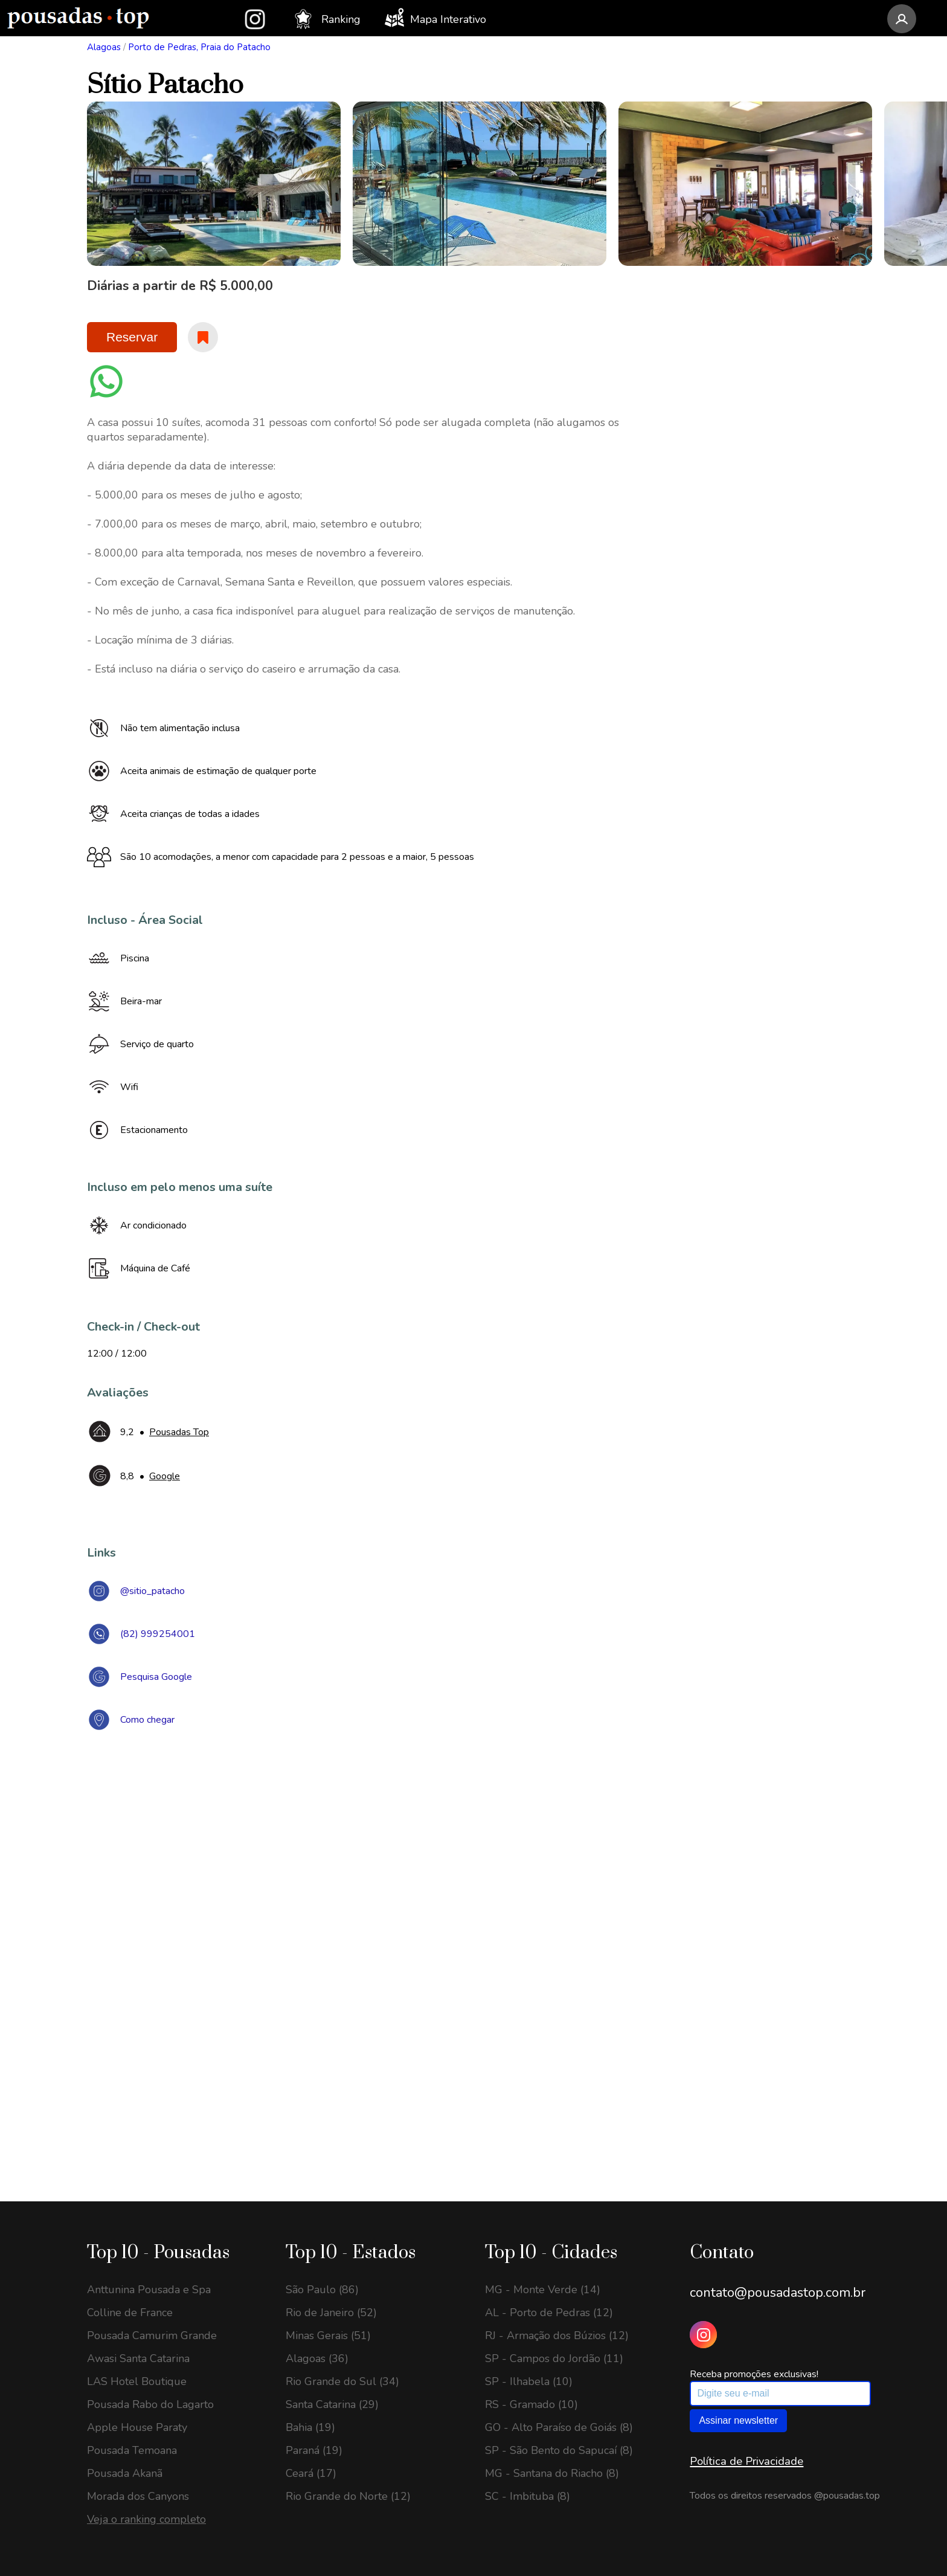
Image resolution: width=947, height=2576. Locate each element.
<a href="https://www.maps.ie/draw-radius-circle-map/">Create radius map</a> (473, 1916)
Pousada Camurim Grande (152, 2335)
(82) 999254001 (157, 1634)
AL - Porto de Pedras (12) (549, 2312)
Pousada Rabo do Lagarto (150, 2404)
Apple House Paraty (137, 2427)
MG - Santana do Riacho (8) (552, 2473)
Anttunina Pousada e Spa (149, 2290)
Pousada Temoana (132, 2450)
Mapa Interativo (435, 17)
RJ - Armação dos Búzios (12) (557, 2335)
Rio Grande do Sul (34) (342, 2381)
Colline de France (130, 2312)
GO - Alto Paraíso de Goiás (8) (559, 2427)
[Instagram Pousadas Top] (703, 2334)
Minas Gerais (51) (328, 2335)
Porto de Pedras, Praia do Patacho (199, 47)
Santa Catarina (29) (332, 2404)
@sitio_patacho (152, 1591)
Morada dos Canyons (138, 2496)
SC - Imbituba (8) (527, 2496)
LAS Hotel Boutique (137, 2381)
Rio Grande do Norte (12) (348, 2496)
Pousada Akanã (124, 2473)
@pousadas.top (847, 2495)
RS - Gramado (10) (531, 2404)
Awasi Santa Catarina (138, 2358)
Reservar (132, 337)
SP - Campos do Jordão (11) (554, 2358)
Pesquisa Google (156, 1676)
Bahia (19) (310, 2427)
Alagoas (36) (317, 2358)
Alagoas (104, 47)
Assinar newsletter (738, 2420)
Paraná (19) (314, 2450)
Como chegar (147, 1719)
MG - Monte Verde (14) (542, 2290)
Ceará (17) (311, 2473)
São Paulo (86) (322, 2290)
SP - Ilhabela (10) (529, 2381)
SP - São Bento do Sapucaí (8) (559, 2450)
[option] (214, 184)
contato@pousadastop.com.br (777, 2293)
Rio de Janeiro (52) (331, 2312)
